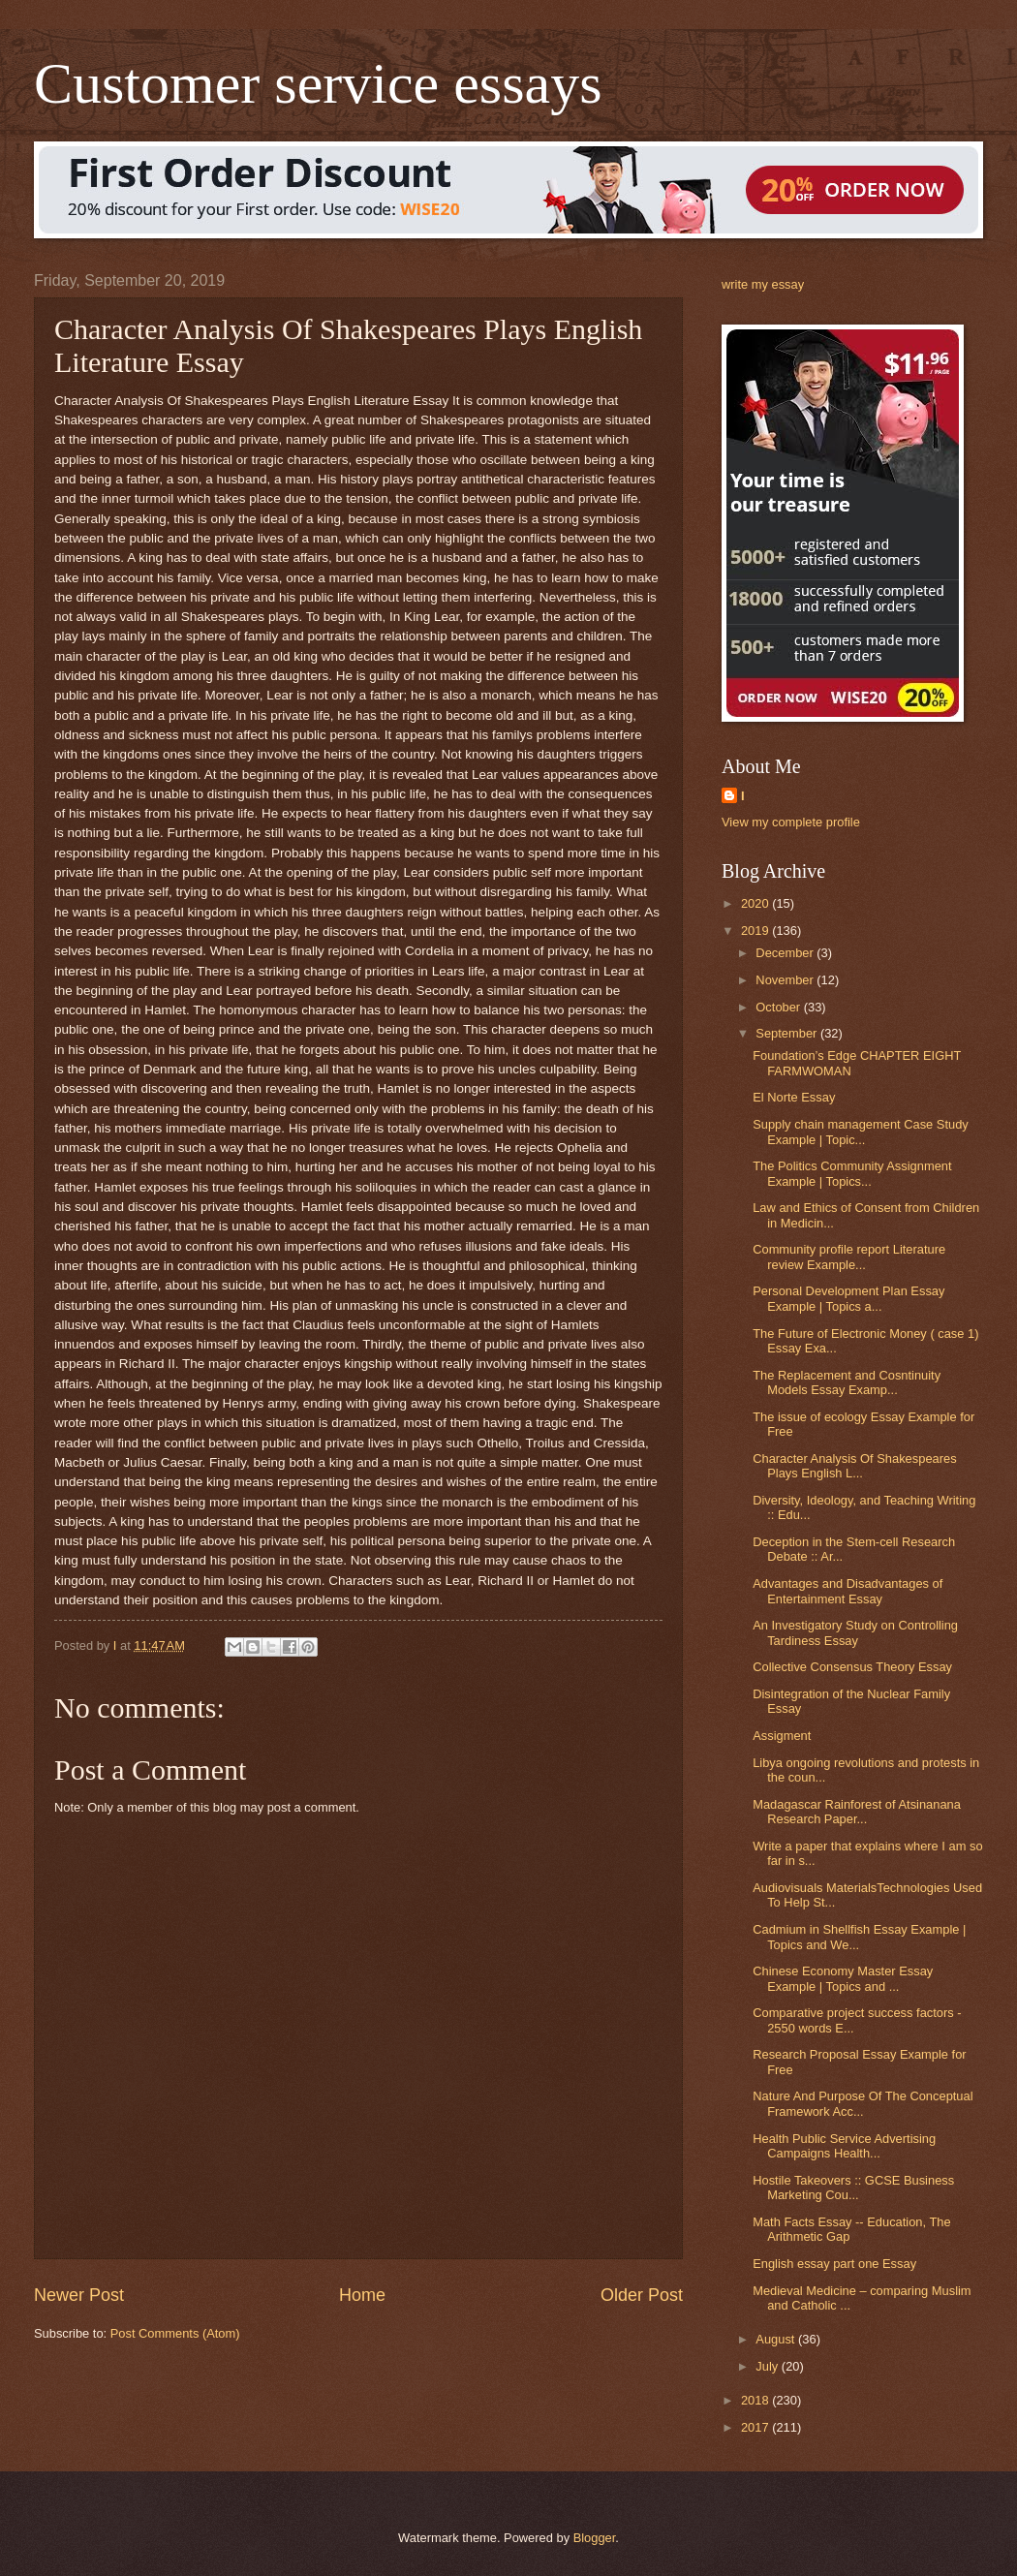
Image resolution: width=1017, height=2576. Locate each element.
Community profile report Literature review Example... (849, 1256)
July (768, 2366)
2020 (756, 903)
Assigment (782, 1735)
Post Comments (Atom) (175, 2333)
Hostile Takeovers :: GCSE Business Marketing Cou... (853, 2187)
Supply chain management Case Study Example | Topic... (861, 1131)
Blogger (594, 2537)
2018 (756, 2400)
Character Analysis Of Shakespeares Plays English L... (854, 1465)
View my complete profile (791, 822)
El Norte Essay (794, 1097)
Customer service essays (318, 83)
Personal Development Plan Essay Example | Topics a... (848, 1298)
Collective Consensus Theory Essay (852, 1667)
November (786, 980)
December (786, 953)
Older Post (642, 2295)
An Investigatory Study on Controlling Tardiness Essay (855, 1632)
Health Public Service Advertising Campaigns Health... (844, 2145)
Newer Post (79, 2295)
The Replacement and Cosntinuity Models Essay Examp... (846, 1382)
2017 (756, 2427)
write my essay (763, 284)
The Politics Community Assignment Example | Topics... (852, 1173)
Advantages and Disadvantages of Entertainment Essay (847, 1590)
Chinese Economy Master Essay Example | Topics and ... (843, 1978)
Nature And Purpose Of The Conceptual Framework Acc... (862, 2103)
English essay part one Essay (834, 2263)
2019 (756, 930)
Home (362, 2295)
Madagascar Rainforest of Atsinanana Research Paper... (857, 1811)
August (776, 2339)
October (779, 1007)
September (787, 1033)
